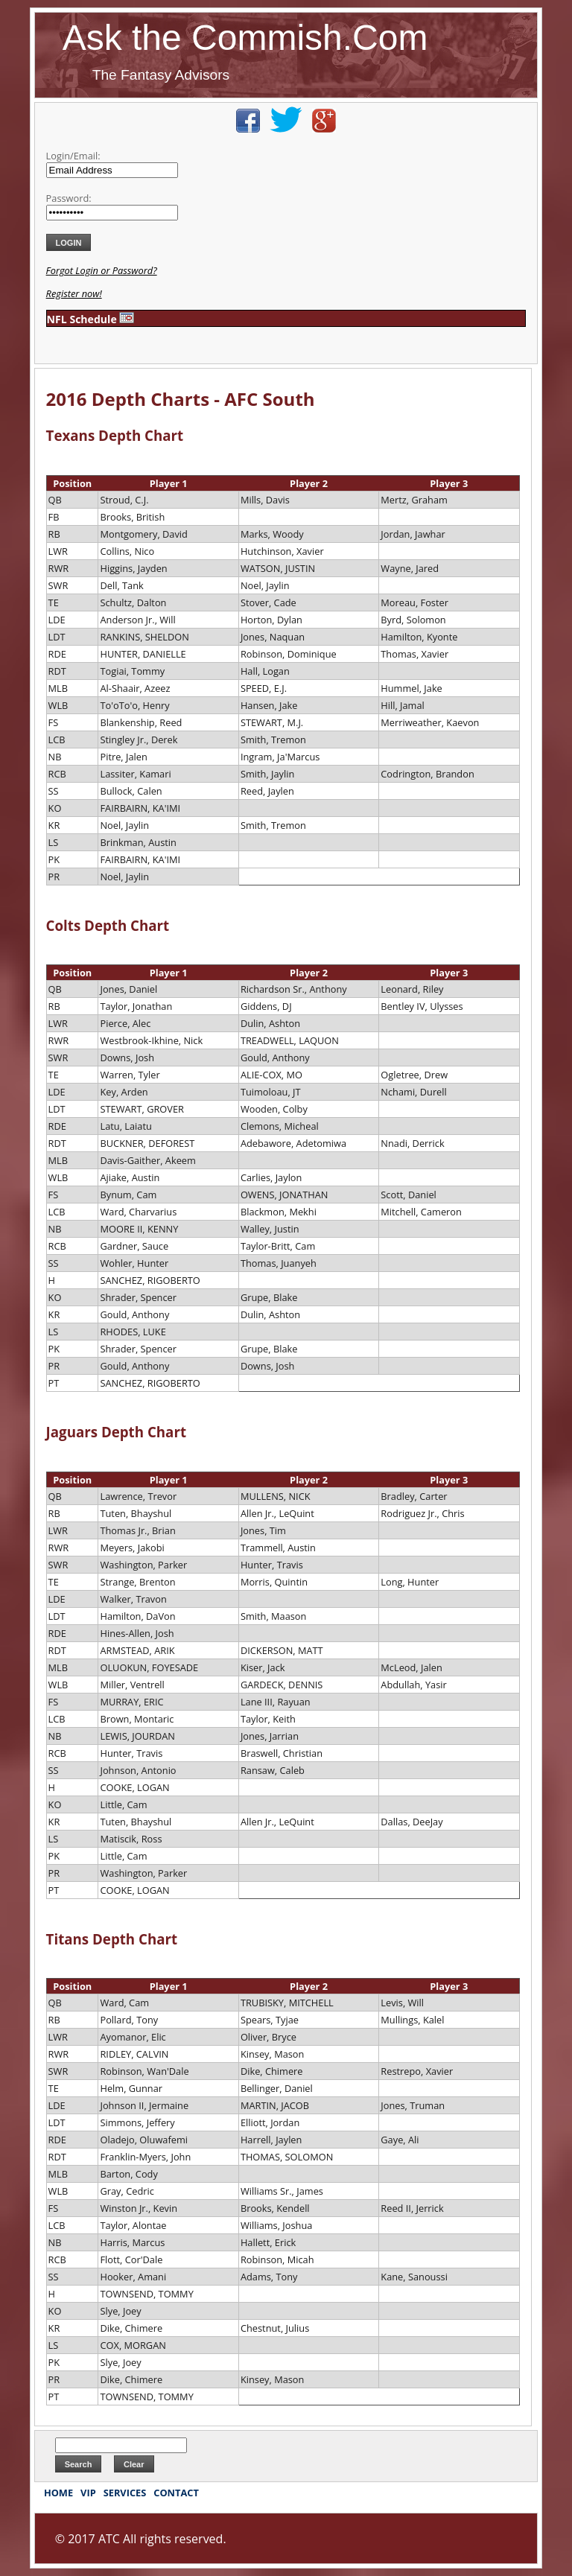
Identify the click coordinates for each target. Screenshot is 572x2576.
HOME (58, 2492)
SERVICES (125, 2492)
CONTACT (176, 2492)
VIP (88, 2492)
